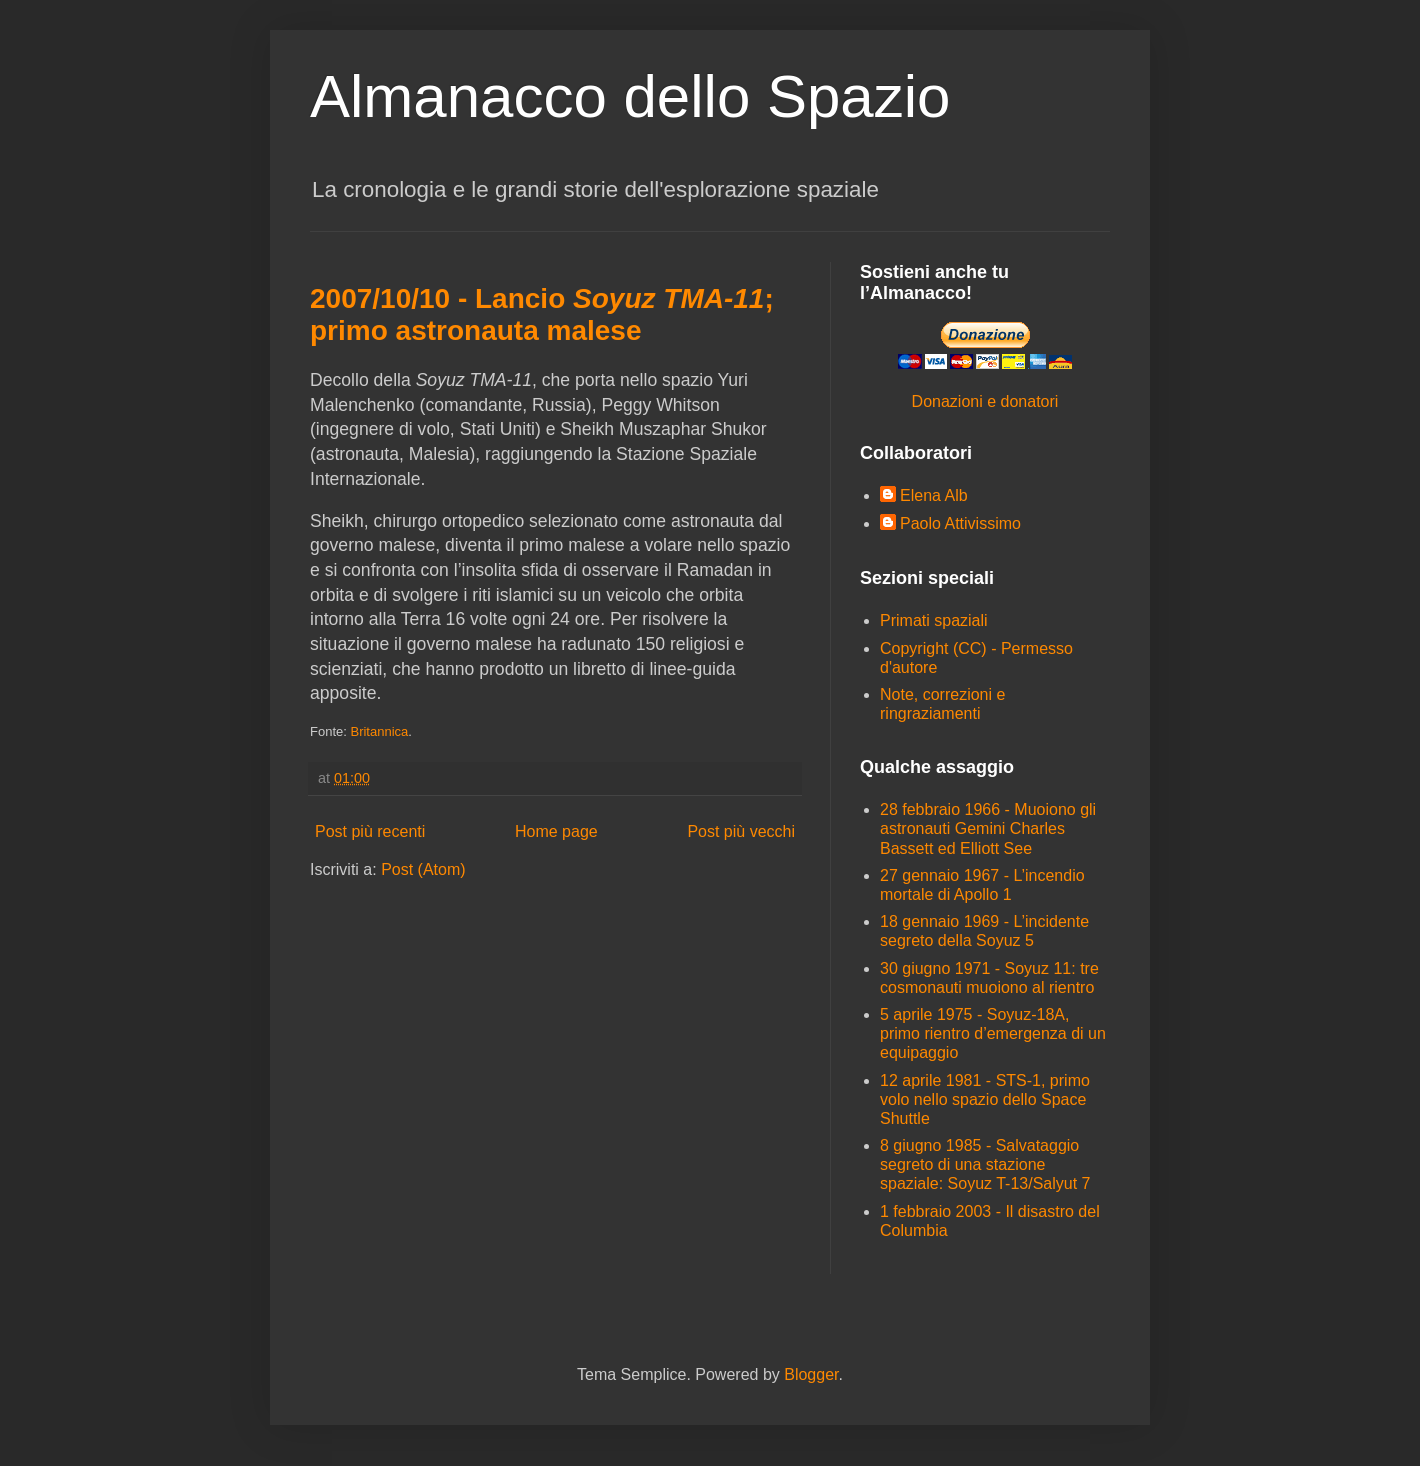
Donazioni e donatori (985, 401)
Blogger (811, 1374)
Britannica (379, 731)
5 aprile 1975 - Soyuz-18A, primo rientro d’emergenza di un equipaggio (993, 1033)
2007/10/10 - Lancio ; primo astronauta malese (542, 314)
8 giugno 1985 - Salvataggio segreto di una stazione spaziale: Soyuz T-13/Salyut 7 (985, 1164)
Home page (556, 831)
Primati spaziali (934, 620)
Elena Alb (934, 495)
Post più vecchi (741, 831)
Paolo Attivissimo (960, 523)
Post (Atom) (423, 869)
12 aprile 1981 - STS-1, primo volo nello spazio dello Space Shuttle (985, 1099)
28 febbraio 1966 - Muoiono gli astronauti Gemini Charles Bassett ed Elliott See (988, 828)
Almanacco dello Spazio (630, 96)
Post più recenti (370, 831)
